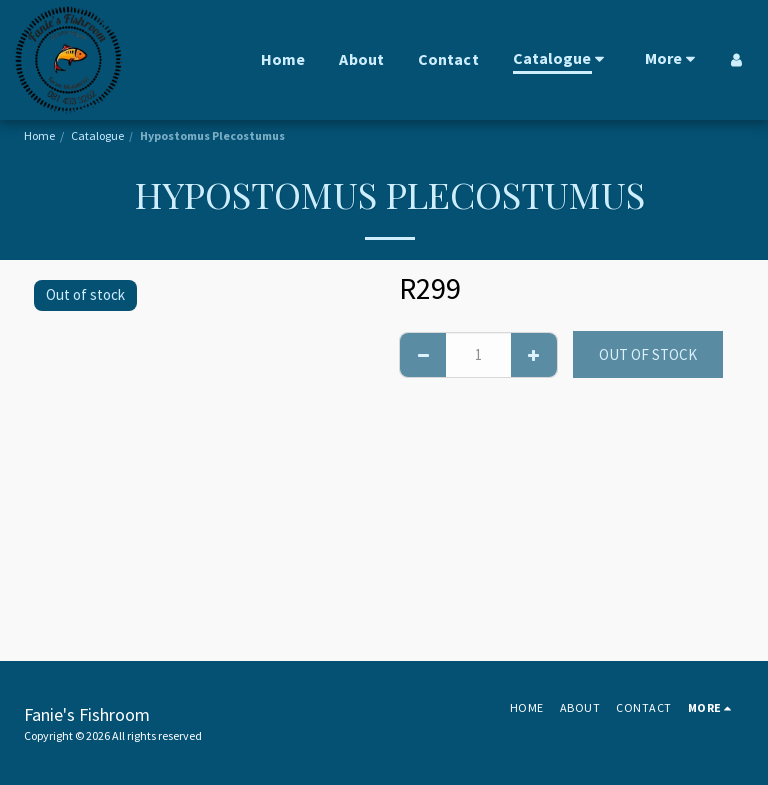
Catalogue (97, 135)
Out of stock (648, 354)
